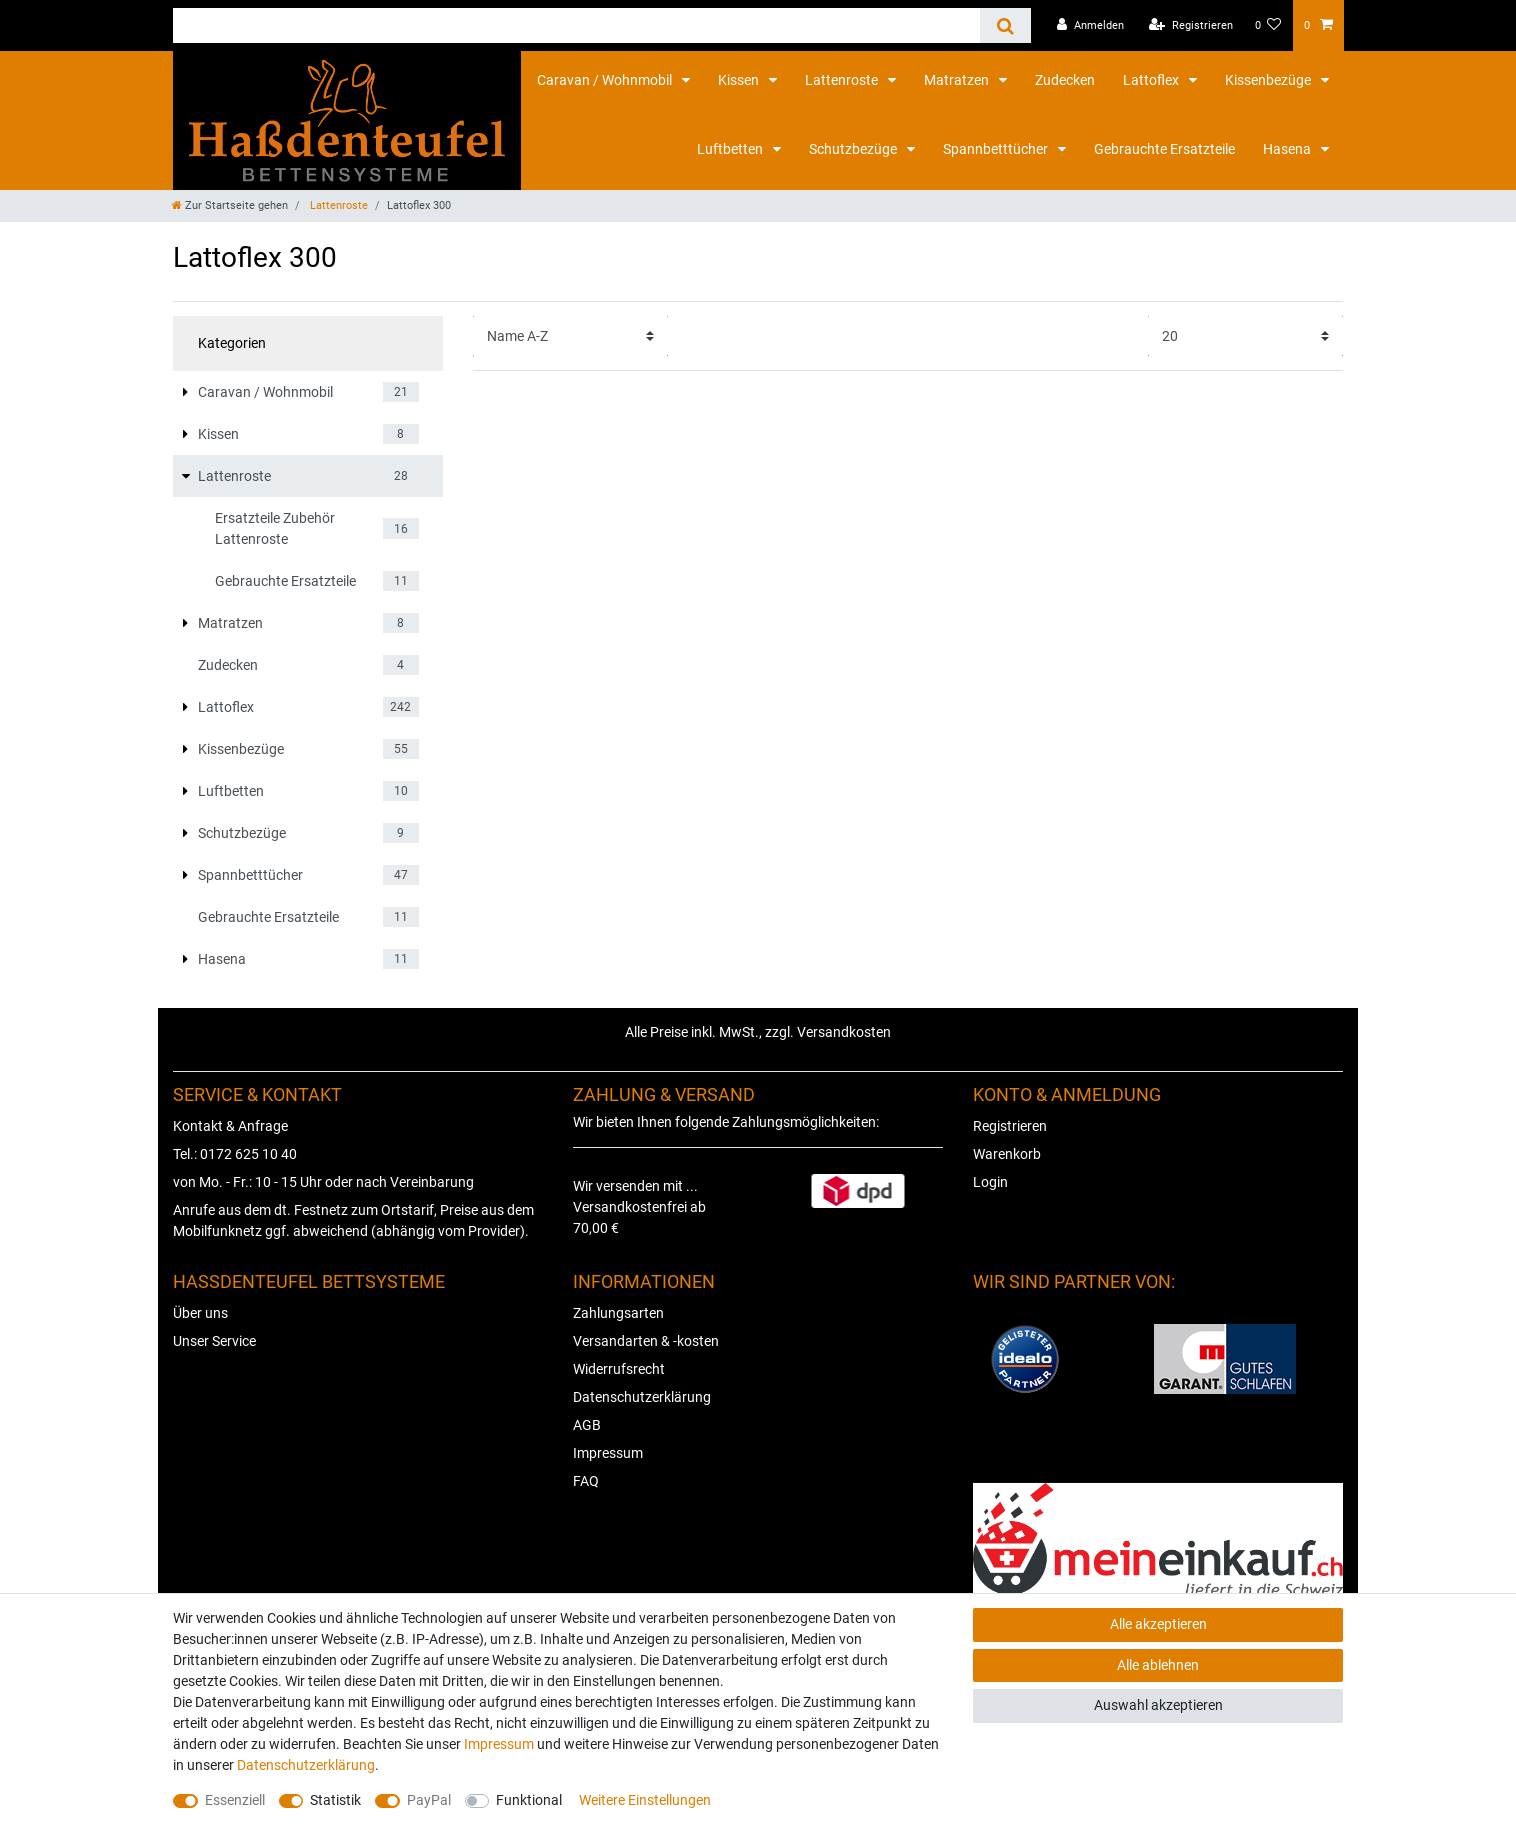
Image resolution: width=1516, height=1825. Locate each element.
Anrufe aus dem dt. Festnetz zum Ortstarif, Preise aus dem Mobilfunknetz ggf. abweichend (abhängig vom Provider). (353, 1220)
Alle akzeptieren (1158, 1624)
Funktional (529, 1800)
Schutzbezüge (854, 149)
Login (990, 1182)
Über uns (200, 1313)
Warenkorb (1007, 1154)
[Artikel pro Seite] (1245, 335)
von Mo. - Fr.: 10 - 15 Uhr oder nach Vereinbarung (323, 1182)
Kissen (740, 80)
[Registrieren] (1191, 25)
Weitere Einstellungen (645, 1800)
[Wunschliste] (1268, 25)
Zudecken (1065, 80)
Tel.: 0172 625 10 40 (235, 1154)
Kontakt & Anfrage (230, 1126)
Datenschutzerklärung (642, 1397)
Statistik (335, 1800)
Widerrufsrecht (619, 1369)
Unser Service (214, 1341)
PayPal (429, 1800)
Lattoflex (1152, 80)
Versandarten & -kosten (646, 1341)
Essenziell (235, 1800)
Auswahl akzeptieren (1158, 1705)
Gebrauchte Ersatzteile (1164, 149)
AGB (587, 1425)
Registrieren (1010, 1126)
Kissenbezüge (1269, 80)
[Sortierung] (570, 335)
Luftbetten (731, 149)
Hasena (1288, 149)
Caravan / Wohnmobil (606, 80)
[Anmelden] (1090, 25)
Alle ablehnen (1158, 1665)
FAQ (586, 1481)
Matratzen (958, 80)
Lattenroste (843, 80)
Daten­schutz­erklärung (306, 1765)
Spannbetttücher (997, 149)
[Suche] (1005, 25)
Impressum (608, 1453)
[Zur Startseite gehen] (230, 205)
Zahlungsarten (618, 1313)
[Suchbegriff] (576, 25)
